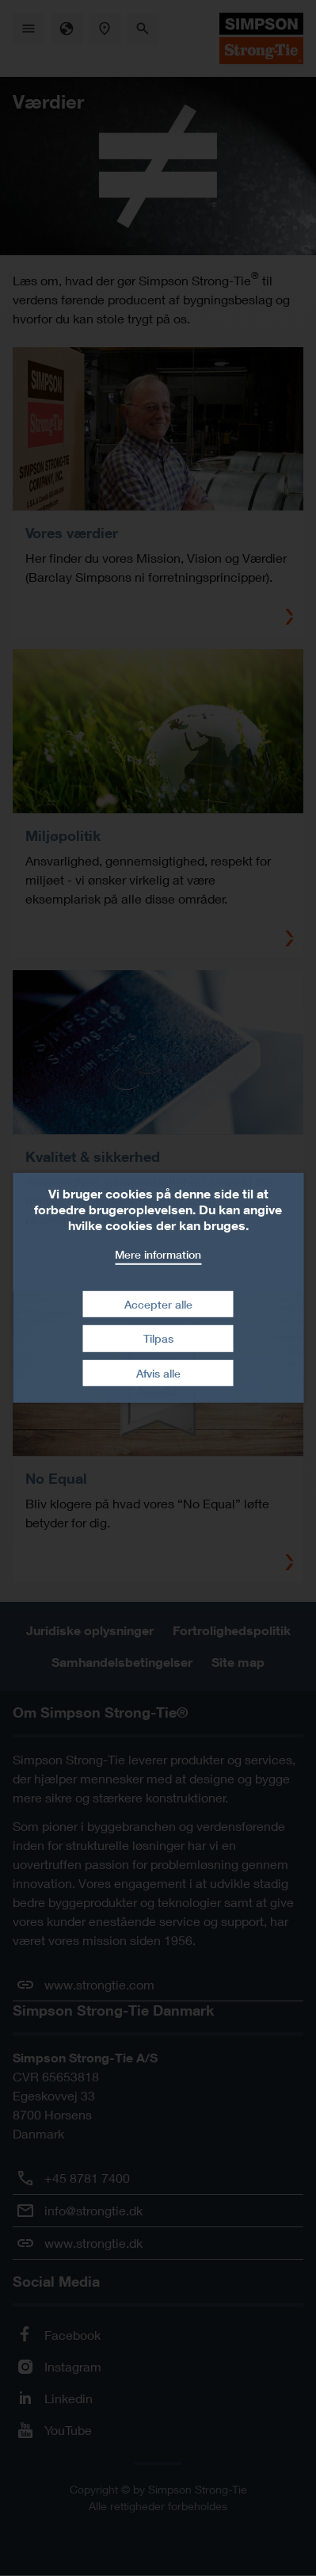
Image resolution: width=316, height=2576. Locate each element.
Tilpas (158, 1338)
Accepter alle (158, 1303)
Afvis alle (158, 1373)
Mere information (158, 1254)
